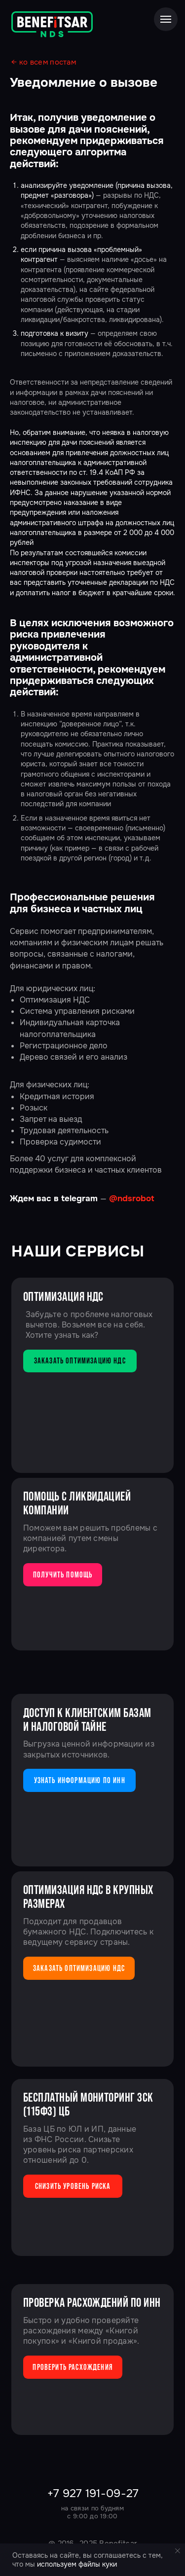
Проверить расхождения (73, 2366)
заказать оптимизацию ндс (80, 1360)
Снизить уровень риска (73, 2186)
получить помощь (63, 1574)
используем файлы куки (77, 2564)
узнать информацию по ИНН (79, 1780)
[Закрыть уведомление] (178, 2551)
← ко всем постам (43, 62)
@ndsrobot (131, 1198)
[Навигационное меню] (165, 19)
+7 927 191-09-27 (93, 2493)
